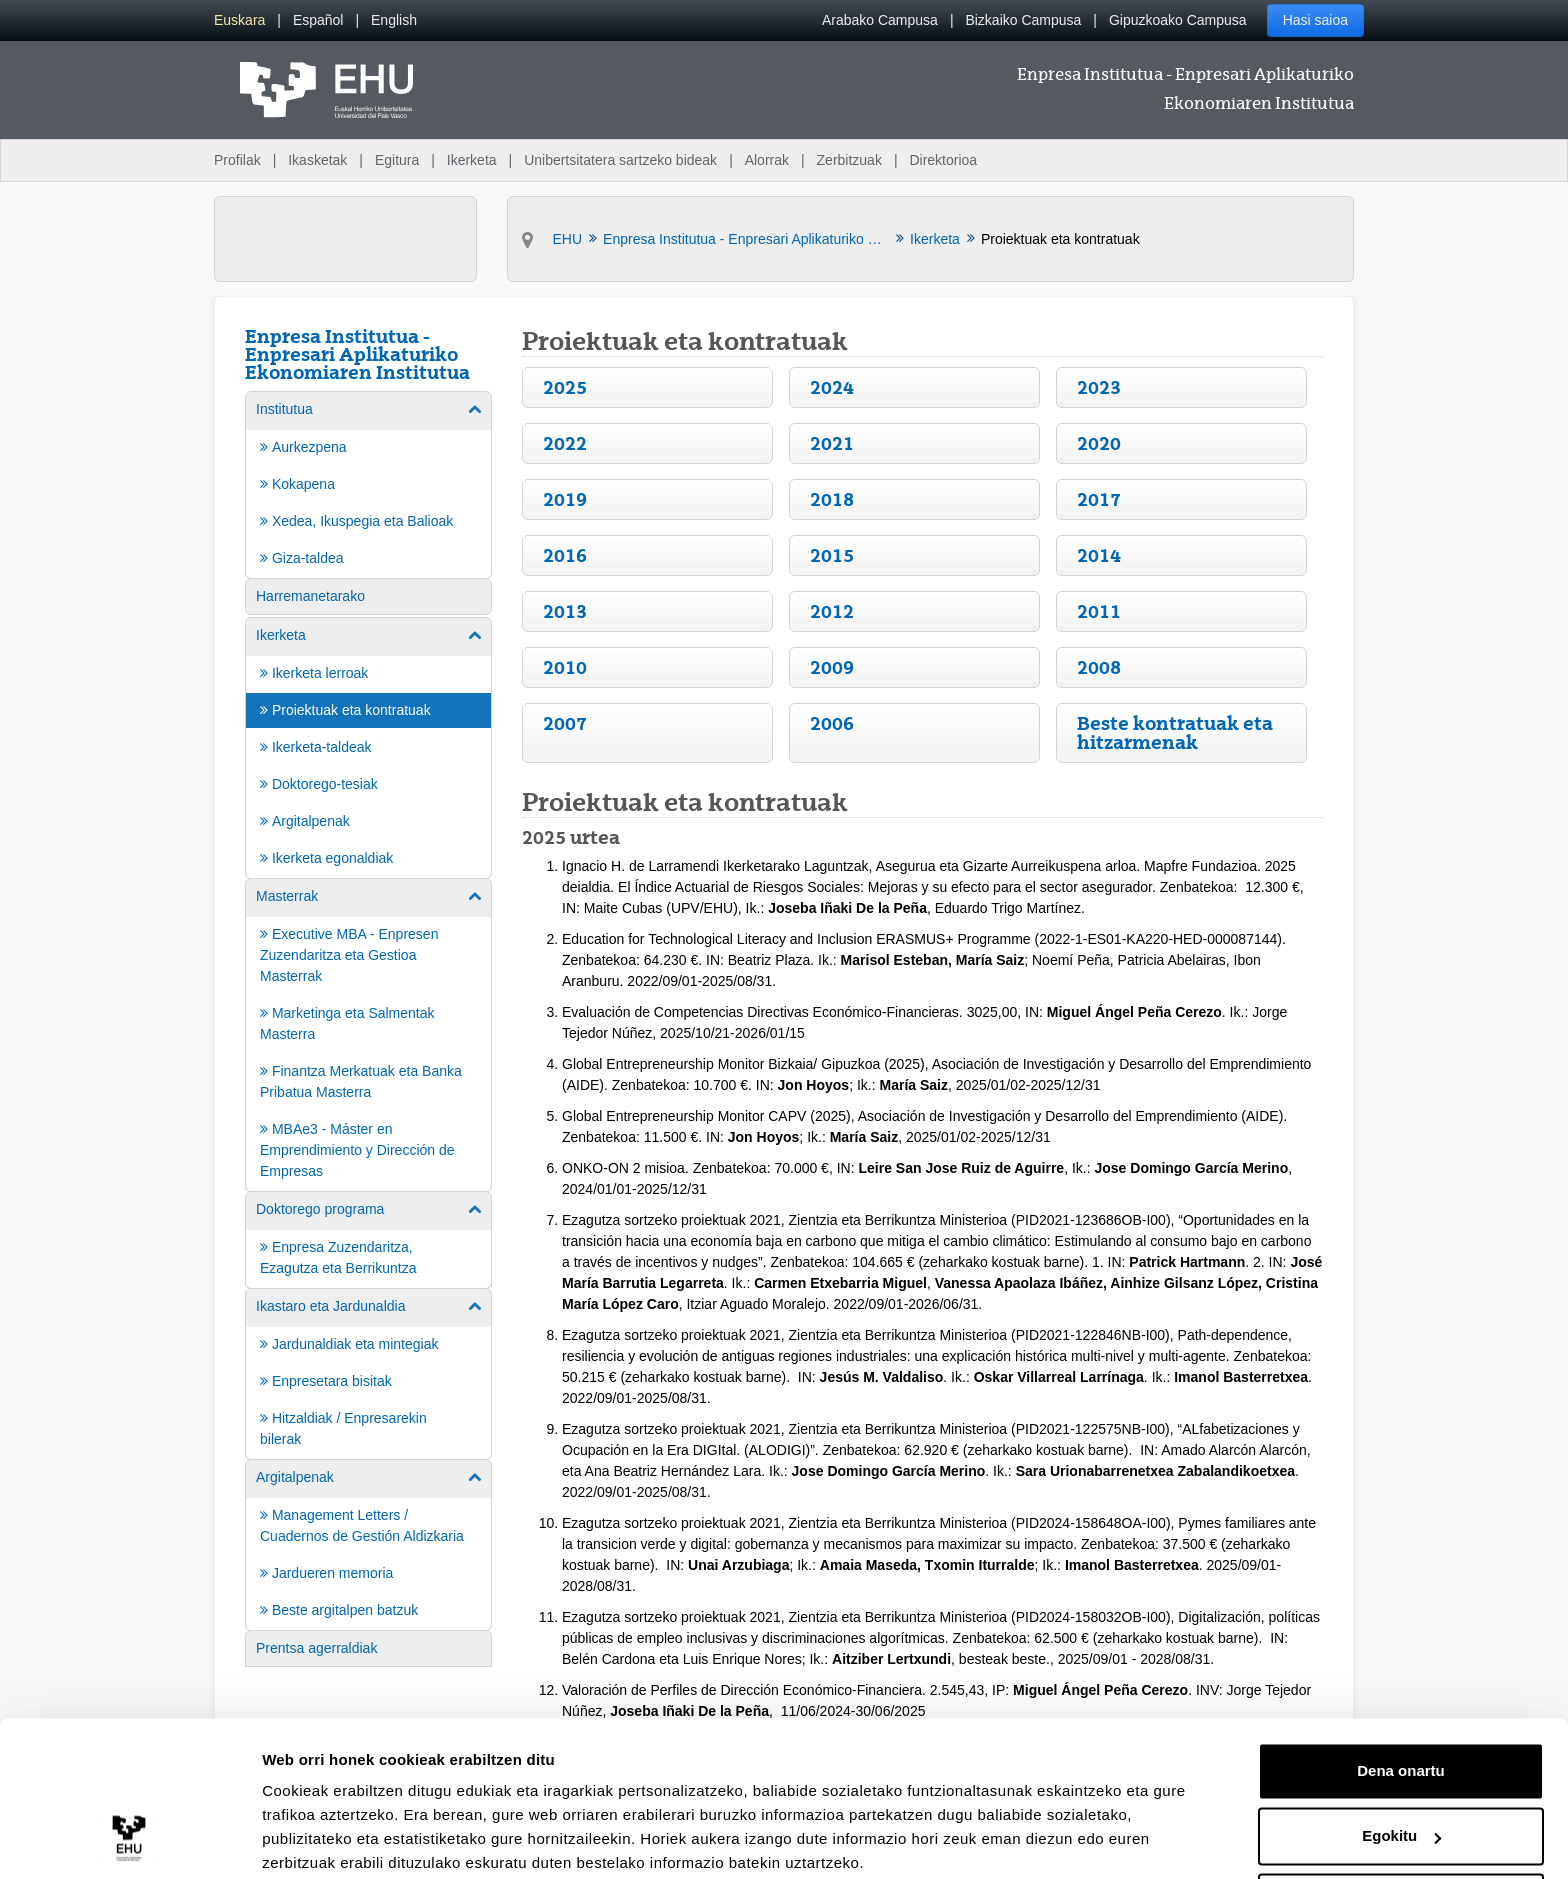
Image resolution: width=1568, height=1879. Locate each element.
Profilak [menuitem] (237, 160)
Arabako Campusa (880, 20)
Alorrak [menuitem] (767, 160)
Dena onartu (1401, 1692)
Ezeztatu (1401, 1823)
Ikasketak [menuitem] (317, 160)
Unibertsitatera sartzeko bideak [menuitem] (620, 160)
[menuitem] (239, 20)
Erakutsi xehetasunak (340, 1839)
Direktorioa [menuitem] (943, 160)
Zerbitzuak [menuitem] (849, 160)
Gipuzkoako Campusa (1178, 20)
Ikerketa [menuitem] (472, 160)
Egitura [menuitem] (397, 160)
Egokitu (1401, 1757)
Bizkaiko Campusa (1023, 20)
